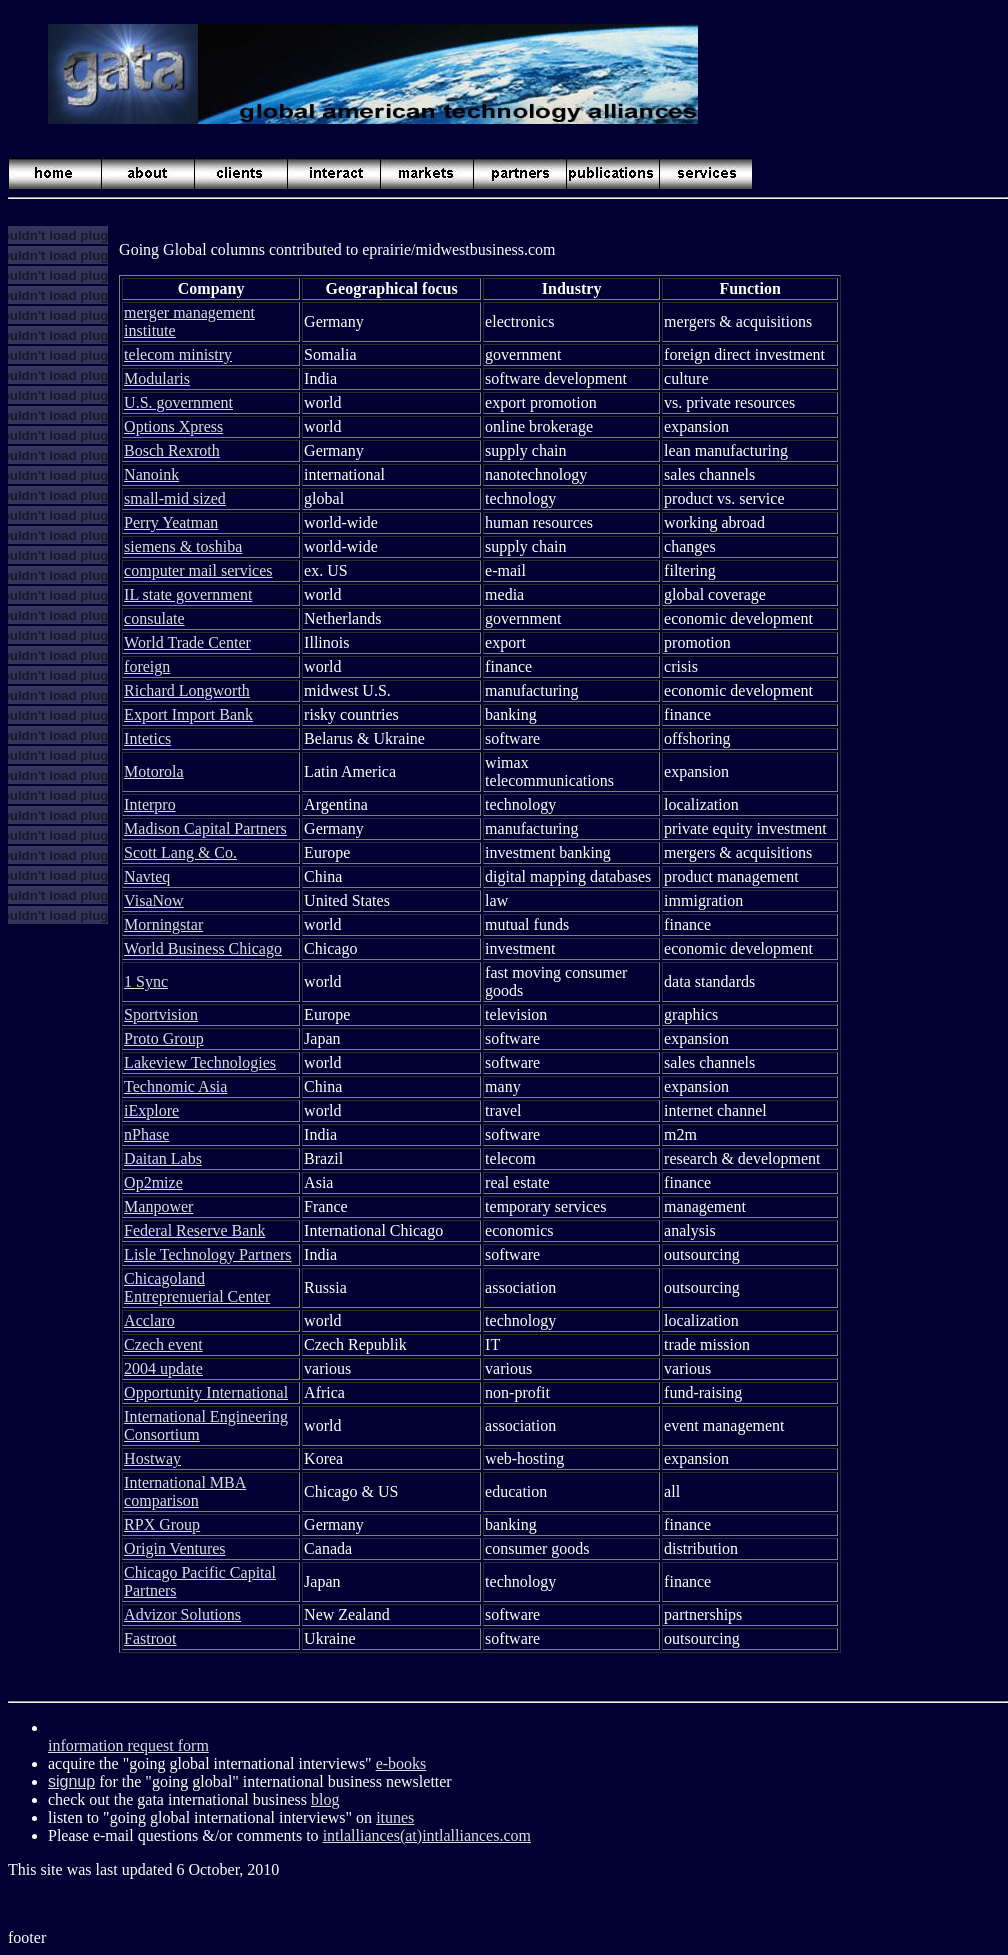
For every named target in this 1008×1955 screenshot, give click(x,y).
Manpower (158, 1206)
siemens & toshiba (183, 546)
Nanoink (151, 474)
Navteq (147, 876)
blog (325, 1799)
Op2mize (153, 1182)
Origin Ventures (174, 1548)
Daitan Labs (163, 1158)
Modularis (157, 378)
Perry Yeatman (171, 522)
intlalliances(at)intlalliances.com (427, 1835)
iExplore (151, 1110)
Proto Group (164, 1038)
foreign (147, 666)
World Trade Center (187, 642)
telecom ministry (178, 354)
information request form (128, 1745)
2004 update (163, 1368)
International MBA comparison (185, 1491)
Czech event (163, 1344)
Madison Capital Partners (205, 828)
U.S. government (178, 402)
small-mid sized (175, 498)
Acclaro (149, 1320)
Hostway (152, 1458)
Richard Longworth (187, 690)
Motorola (154, 771)
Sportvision (161, 1014)
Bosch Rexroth (172, 450)
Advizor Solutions (182, 1614)
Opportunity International (206, 1392)
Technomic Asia (175, 1086)
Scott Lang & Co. (180, 852)
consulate (154, 618)
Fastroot (150, 1638)
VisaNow (153, 900)
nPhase (146, 1134)
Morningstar (163, 924)
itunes (395, 1817)
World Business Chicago (203, 948)
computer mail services (198, 570)
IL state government (188, 594)
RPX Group (162, 1524)
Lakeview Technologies (200, 1062)
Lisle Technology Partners (207, 1254)
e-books (401, 1763)
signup (71, 1781)
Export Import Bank (188, 714)
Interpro (150, 804)
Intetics (147, 738)
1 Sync (146, 981)
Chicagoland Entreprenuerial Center (197, 1287)
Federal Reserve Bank (194, 1230)
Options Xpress (173, 426)
